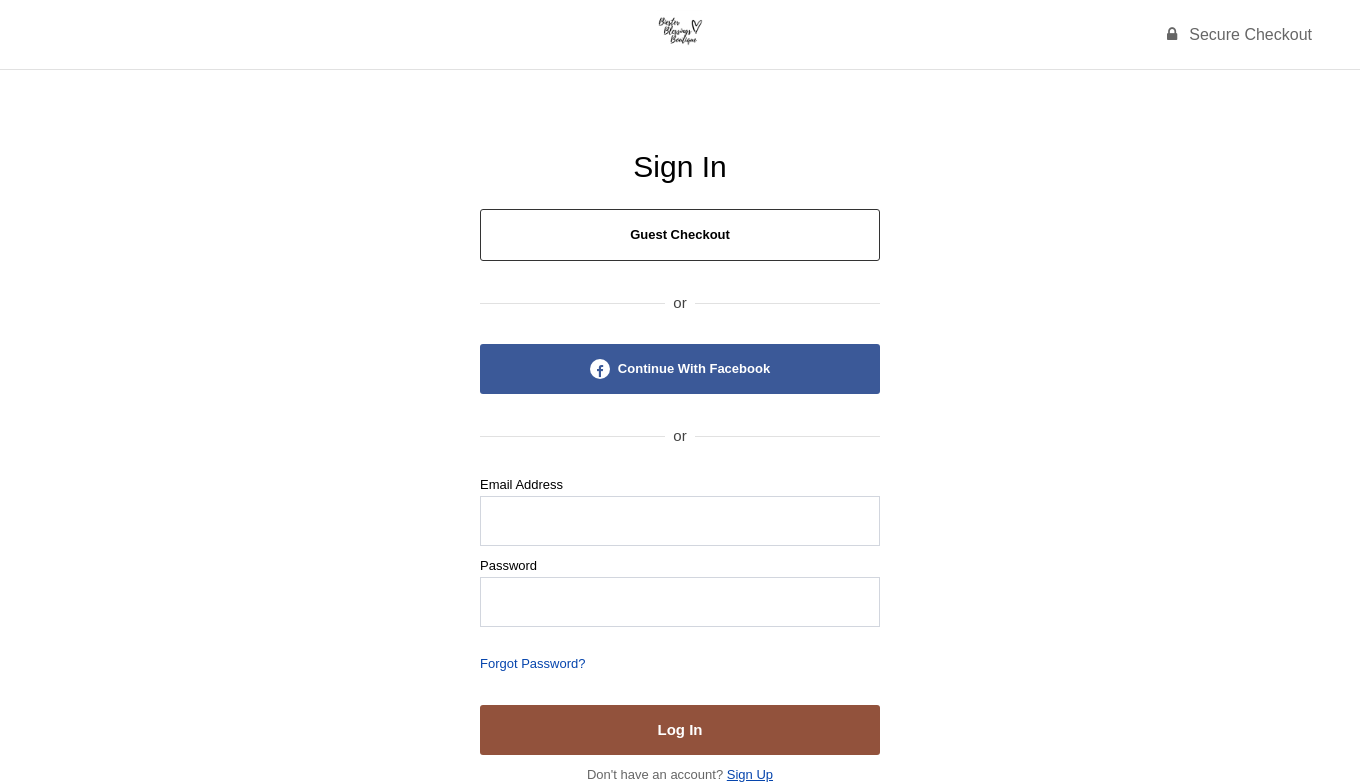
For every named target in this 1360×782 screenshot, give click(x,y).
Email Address (521, 484)
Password (508, 565)
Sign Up (750, 774)
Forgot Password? (533, 663)
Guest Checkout (680, 234)
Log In (680, 729)
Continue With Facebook (680, 369)
